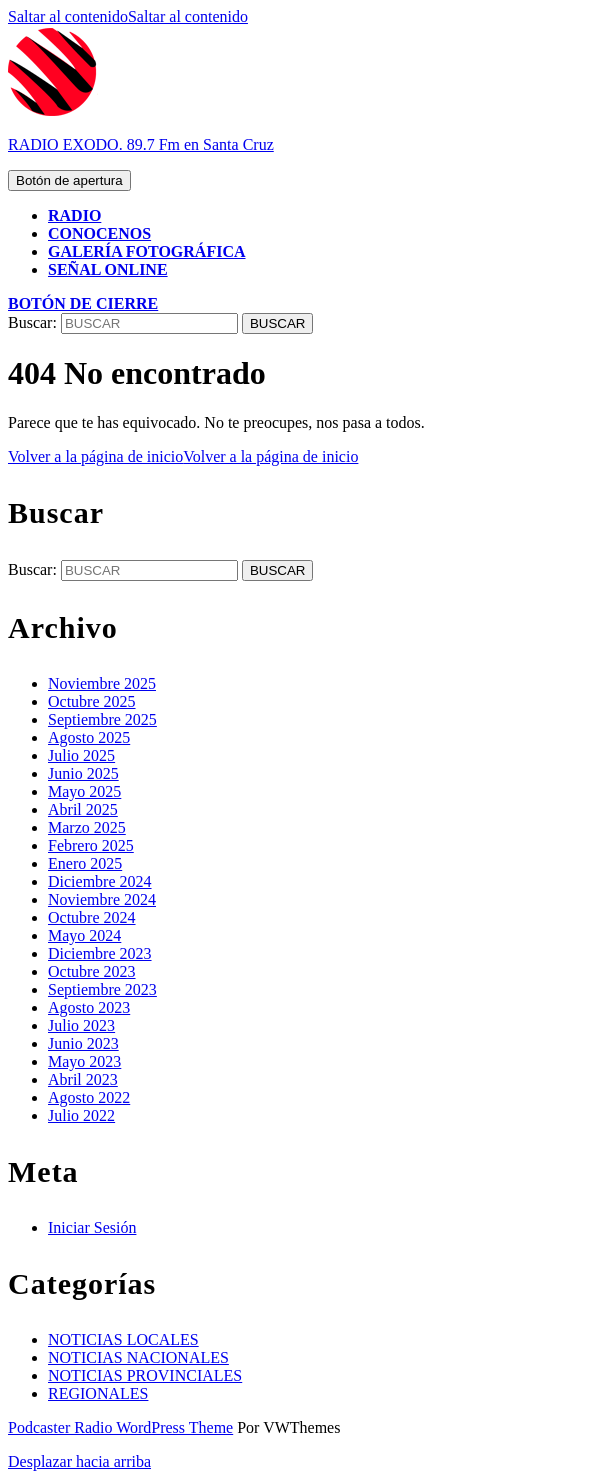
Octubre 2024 (92, 917)
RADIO (74, 215)
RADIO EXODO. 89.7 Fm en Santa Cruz (141, 144)
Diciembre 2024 (100, 881)
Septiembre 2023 (102, 989)
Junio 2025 (83, 773)
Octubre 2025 (92, 701)
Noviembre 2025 (102, 683)
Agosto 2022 (89, 1097)
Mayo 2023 (84, 1061)
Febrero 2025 (91, 845)
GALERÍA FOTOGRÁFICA (147, 251)
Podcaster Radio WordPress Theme (120, 1427)
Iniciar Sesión (92, 1227)
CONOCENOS (99, 233)
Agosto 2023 (89, 1007)
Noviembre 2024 (102, 899)
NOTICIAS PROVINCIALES (145, 1375)
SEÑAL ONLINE (108, 269)
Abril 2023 (83, 1079)
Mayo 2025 (84, 791)
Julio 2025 (81, 755)
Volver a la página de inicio (183, 456)
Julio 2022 (81, 1115)
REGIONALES (98, 1393)
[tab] (69, 180)
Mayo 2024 (84, 935)
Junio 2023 (83, 1043)
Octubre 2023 (92, 971)
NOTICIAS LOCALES (123, 1339)
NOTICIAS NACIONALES (138, 1357)
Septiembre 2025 (102, 719)
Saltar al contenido (128, 16)
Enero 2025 (85, 863)
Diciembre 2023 (100, 953)
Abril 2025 (83, 809)
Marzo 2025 (87, 827)
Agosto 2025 (89, 737)
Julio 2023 (81, 1025)
